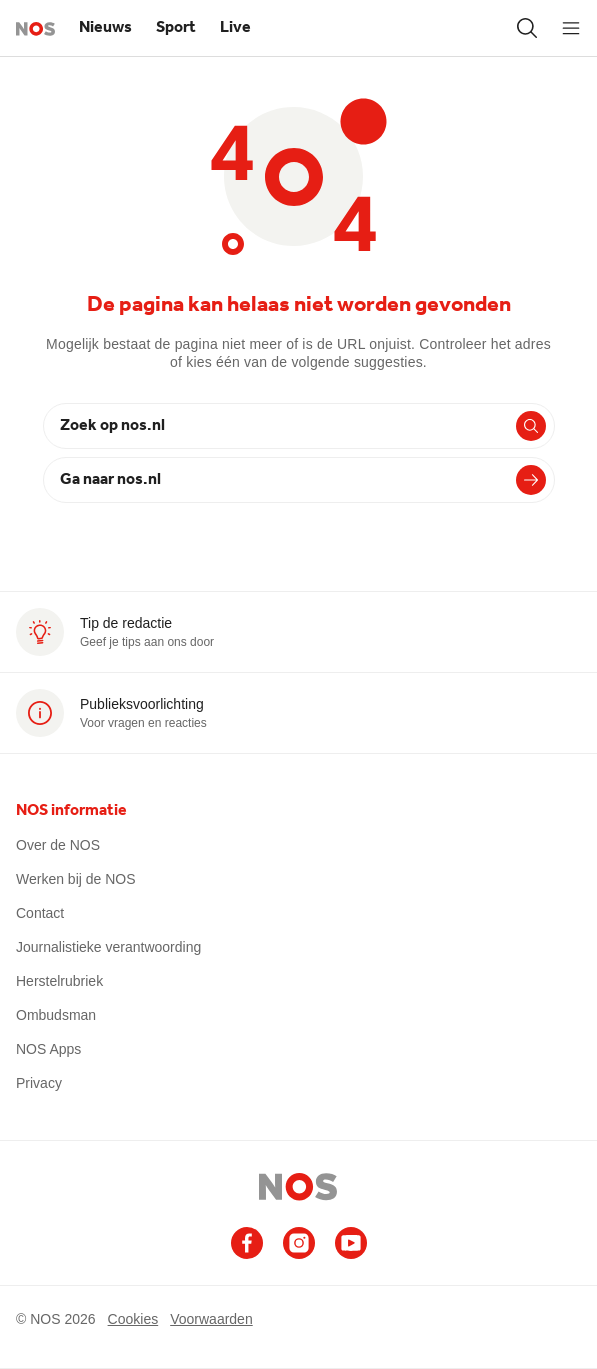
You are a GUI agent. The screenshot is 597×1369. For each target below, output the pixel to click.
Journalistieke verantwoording (108, 947)
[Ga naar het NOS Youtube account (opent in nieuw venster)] (351, 1243)
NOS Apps (48, 1049)
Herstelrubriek (59, 981)
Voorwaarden (211, 1318)
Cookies (133, 1318)
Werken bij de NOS (76, 879)
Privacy (39, 1083)
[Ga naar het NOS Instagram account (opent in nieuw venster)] (299, 1243)
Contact (40, 913)
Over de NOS (58, 845)
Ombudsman (56, 1015)
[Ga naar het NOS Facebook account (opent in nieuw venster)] (247, 1243)
